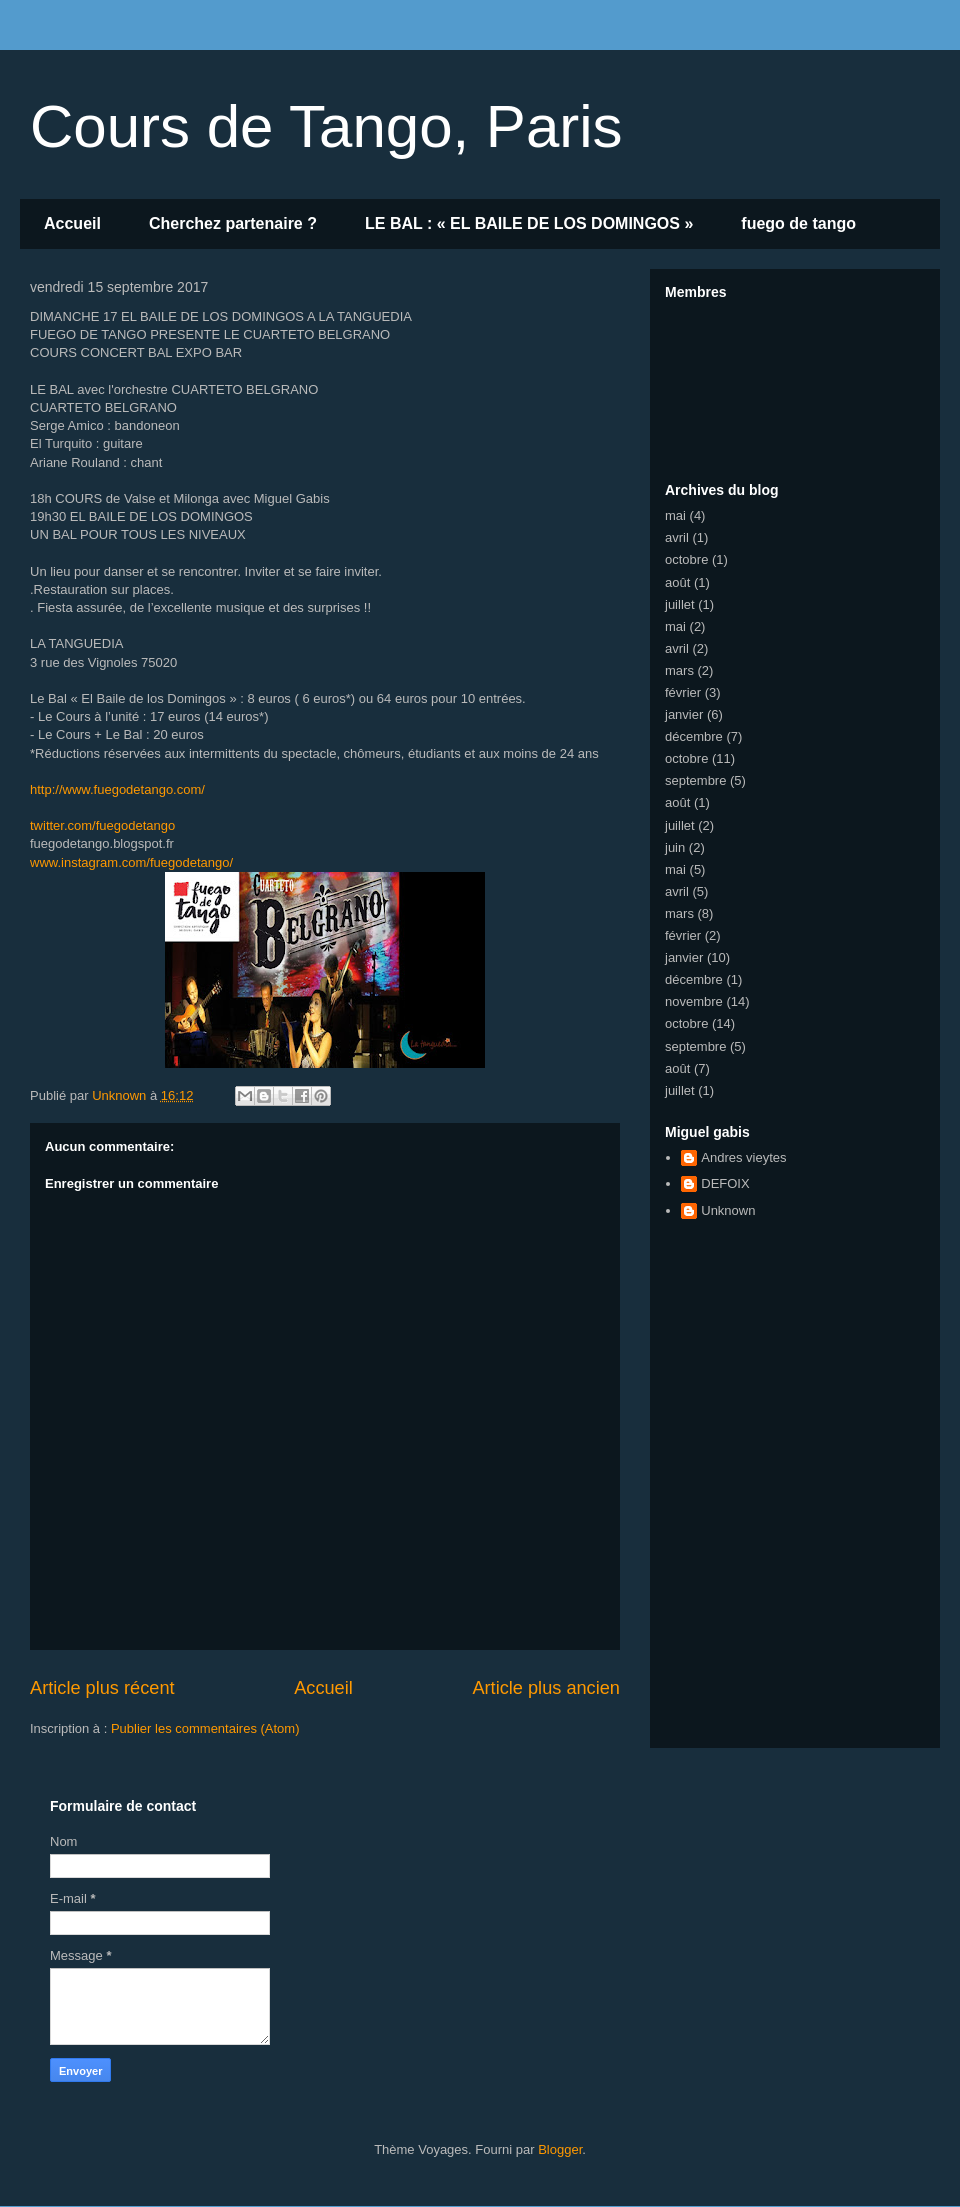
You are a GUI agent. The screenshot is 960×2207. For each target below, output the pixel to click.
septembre (695, 780)
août (677, 582)
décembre (694, 736)
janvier (684, 714)
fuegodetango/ (131, 862)
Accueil (72, 223)
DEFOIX (725, 1183)
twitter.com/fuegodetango (102, 825)
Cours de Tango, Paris (326, 126)
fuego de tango (798, 223)
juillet (680, 604)
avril (677, 537)
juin (675, 847)
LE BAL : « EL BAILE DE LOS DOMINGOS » (529, 223)
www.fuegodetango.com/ (117, 789)
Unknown (728, 1210)
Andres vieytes (743, 1157)
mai (675, 515)
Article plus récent (102, 1688)
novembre (694, 1001)
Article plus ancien (546, 1688)
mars (679, 670)
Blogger (560, 2149)
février (683, 692)
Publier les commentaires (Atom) (205, 1728)
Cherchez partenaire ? (233, 223)
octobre (686, 559)
